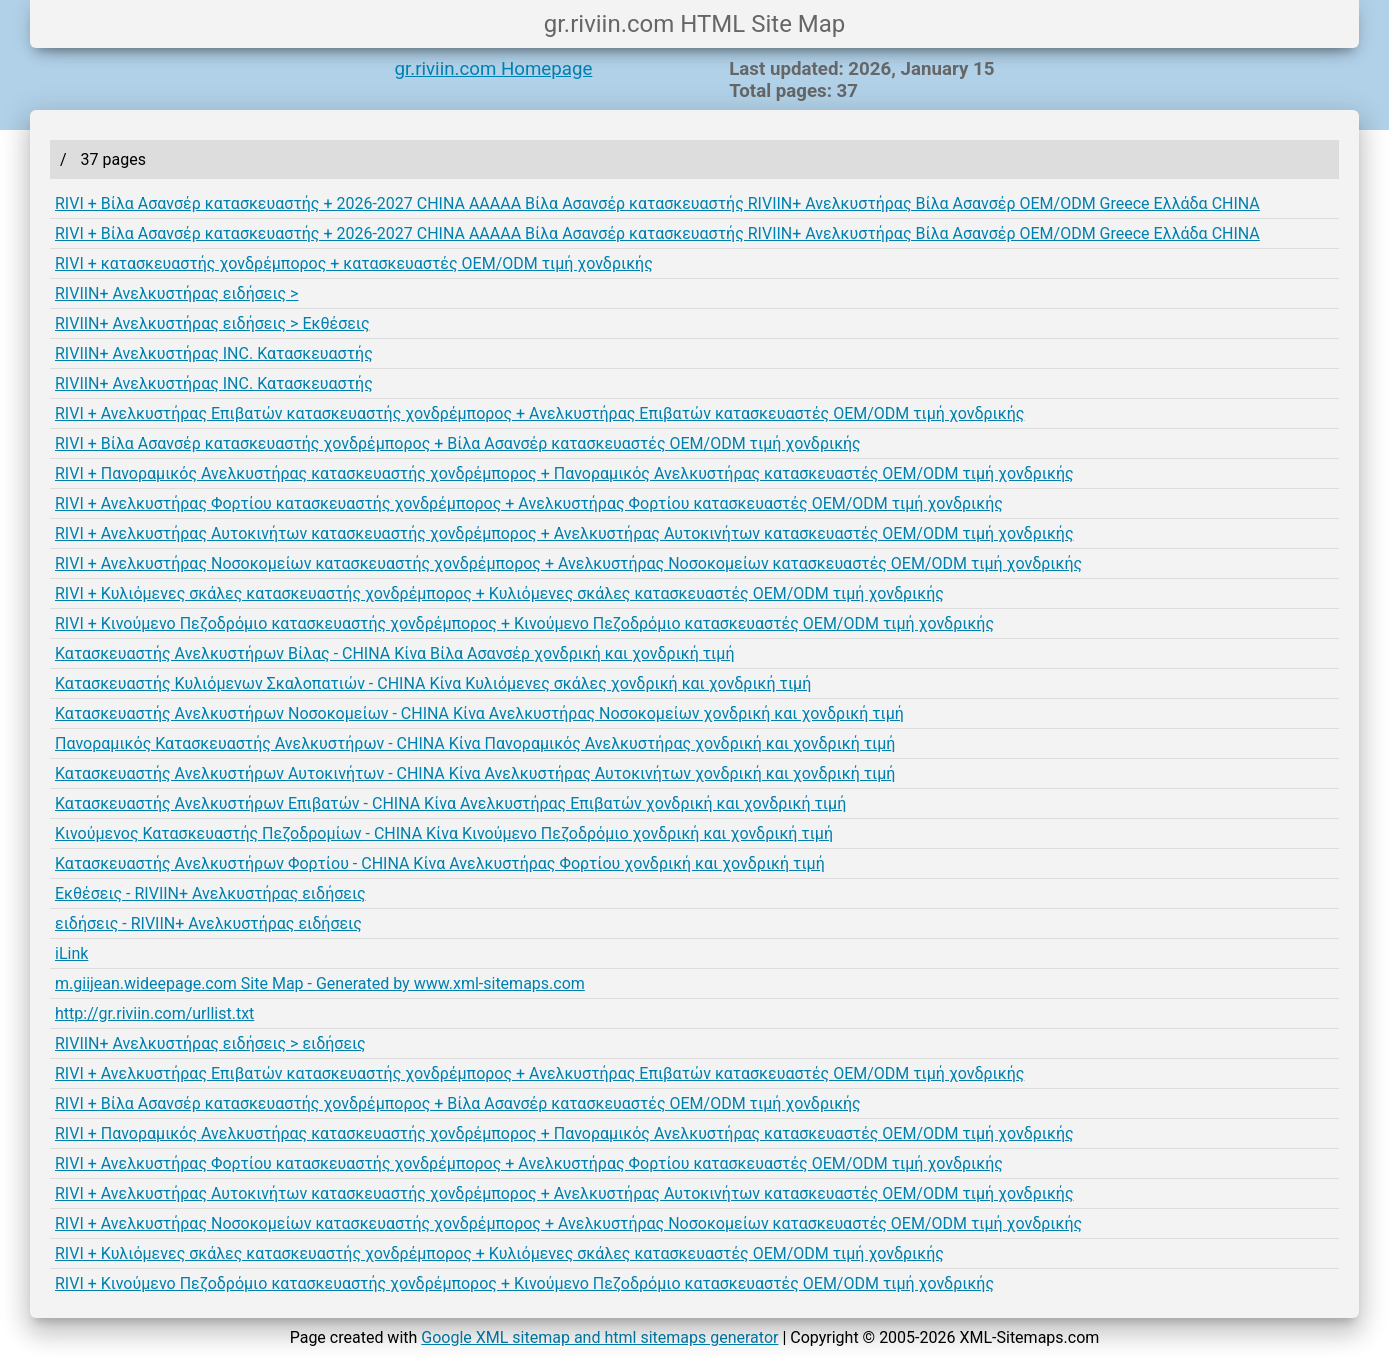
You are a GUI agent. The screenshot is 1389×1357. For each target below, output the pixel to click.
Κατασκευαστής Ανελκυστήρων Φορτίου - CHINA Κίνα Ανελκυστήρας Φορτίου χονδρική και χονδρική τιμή (440, 863)
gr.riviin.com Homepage (494, 69)
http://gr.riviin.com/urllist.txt (154, 1013)
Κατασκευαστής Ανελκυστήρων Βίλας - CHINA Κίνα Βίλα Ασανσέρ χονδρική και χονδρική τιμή (394, 653)
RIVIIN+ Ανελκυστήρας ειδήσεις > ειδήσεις (210, 1043)
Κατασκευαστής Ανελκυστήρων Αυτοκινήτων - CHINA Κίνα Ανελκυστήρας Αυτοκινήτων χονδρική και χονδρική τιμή (475, 773)
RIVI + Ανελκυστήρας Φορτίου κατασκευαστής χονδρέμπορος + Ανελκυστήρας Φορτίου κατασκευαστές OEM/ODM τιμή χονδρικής (529, 503)
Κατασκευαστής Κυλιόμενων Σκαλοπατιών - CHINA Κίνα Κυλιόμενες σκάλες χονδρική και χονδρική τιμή (433, 683)
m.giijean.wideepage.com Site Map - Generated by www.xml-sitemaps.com (320, 983)
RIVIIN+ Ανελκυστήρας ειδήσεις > (176, 293)
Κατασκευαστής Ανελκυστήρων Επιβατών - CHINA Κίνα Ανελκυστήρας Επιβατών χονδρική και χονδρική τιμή (450, 803)
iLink (71, 953)
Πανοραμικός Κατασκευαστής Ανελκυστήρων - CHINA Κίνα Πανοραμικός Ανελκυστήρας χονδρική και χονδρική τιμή (475, 743)
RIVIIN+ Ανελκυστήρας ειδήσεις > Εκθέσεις (212, 323)
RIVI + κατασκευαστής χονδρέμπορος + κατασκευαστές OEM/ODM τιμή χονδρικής (354, 263)
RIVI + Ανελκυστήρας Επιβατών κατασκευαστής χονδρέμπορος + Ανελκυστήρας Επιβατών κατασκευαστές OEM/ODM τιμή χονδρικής (539, 413)
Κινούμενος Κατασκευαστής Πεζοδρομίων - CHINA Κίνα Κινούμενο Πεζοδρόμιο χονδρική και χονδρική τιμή (444, 833)
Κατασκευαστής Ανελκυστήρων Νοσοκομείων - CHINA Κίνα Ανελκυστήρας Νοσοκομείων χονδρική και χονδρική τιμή (479, 713)
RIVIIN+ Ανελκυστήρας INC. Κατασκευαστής (214, 353)
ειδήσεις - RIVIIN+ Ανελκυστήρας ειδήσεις (208, 923)
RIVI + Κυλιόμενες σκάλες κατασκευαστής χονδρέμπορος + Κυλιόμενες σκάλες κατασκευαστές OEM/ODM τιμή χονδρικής (499, 593)
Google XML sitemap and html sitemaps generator (599, 1337)
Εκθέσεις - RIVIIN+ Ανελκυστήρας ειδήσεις (210, 893)
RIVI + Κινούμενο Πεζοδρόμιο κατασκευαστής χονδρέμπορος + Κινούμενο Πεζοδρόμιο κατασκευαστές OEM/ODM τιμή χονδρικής (524, 623)
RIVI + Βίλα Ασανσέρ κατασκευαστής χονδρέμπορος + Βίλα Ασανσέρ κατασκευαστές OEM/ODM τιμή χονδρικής (458, 443)
